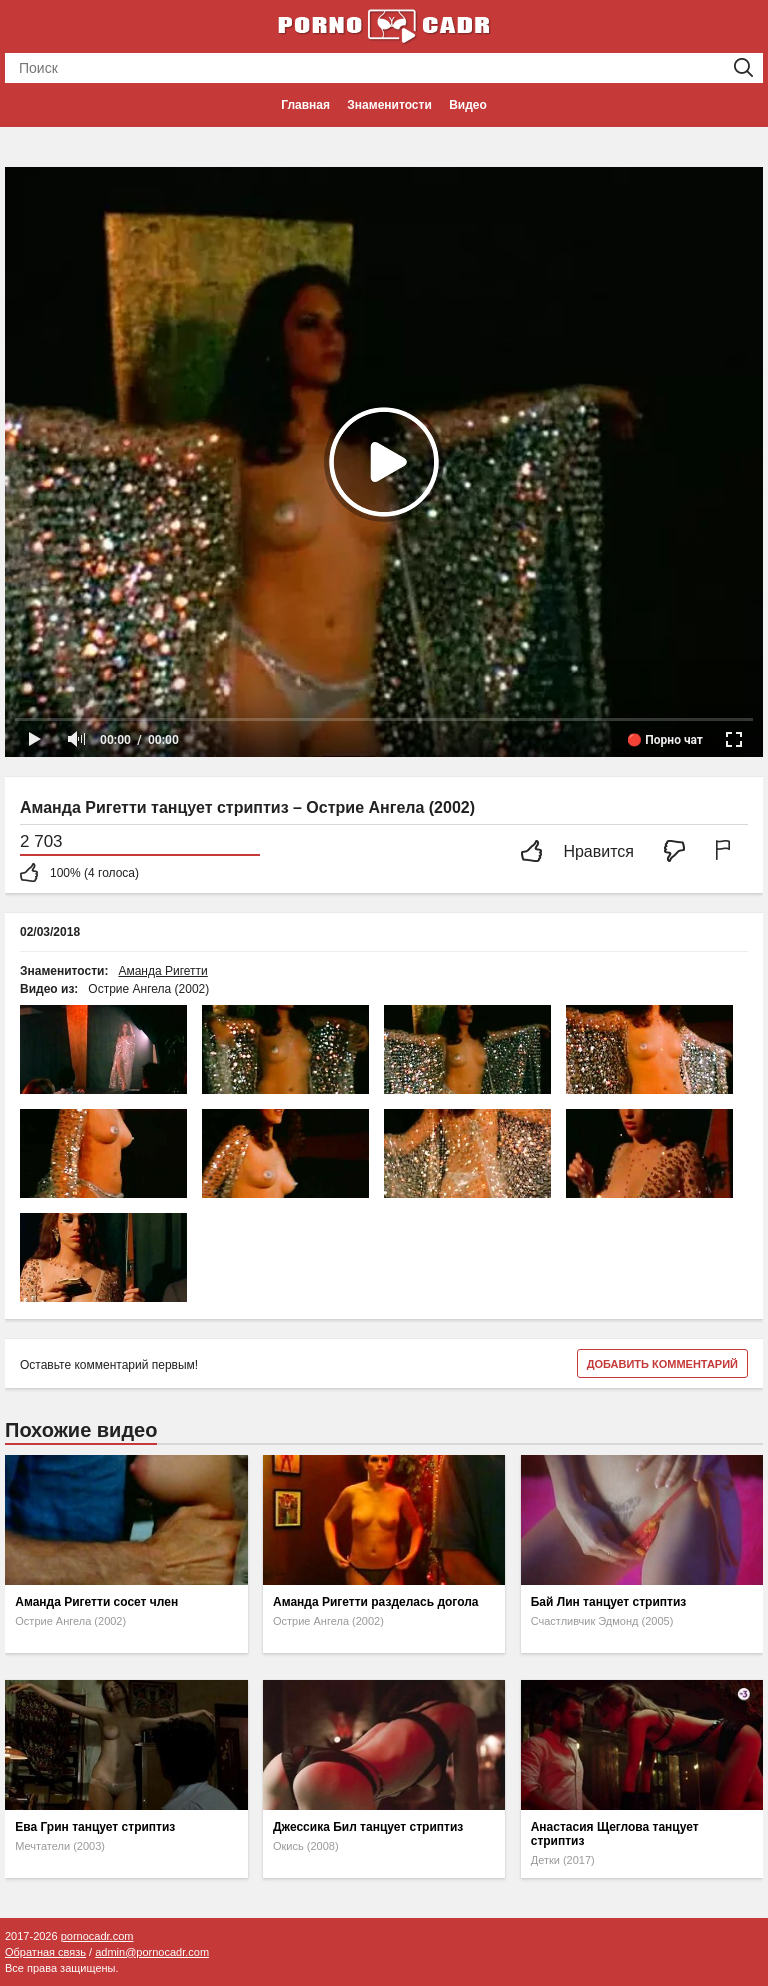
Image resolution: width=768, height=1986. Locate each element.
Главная (305, 105)
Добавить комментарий (662, 1364)
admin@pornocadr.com (152, 1952)
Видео (468, 105)
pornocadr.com (97, 1936)
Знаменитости (389, 105)
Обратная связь (45, 1952)
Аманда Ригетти (162, 971)
